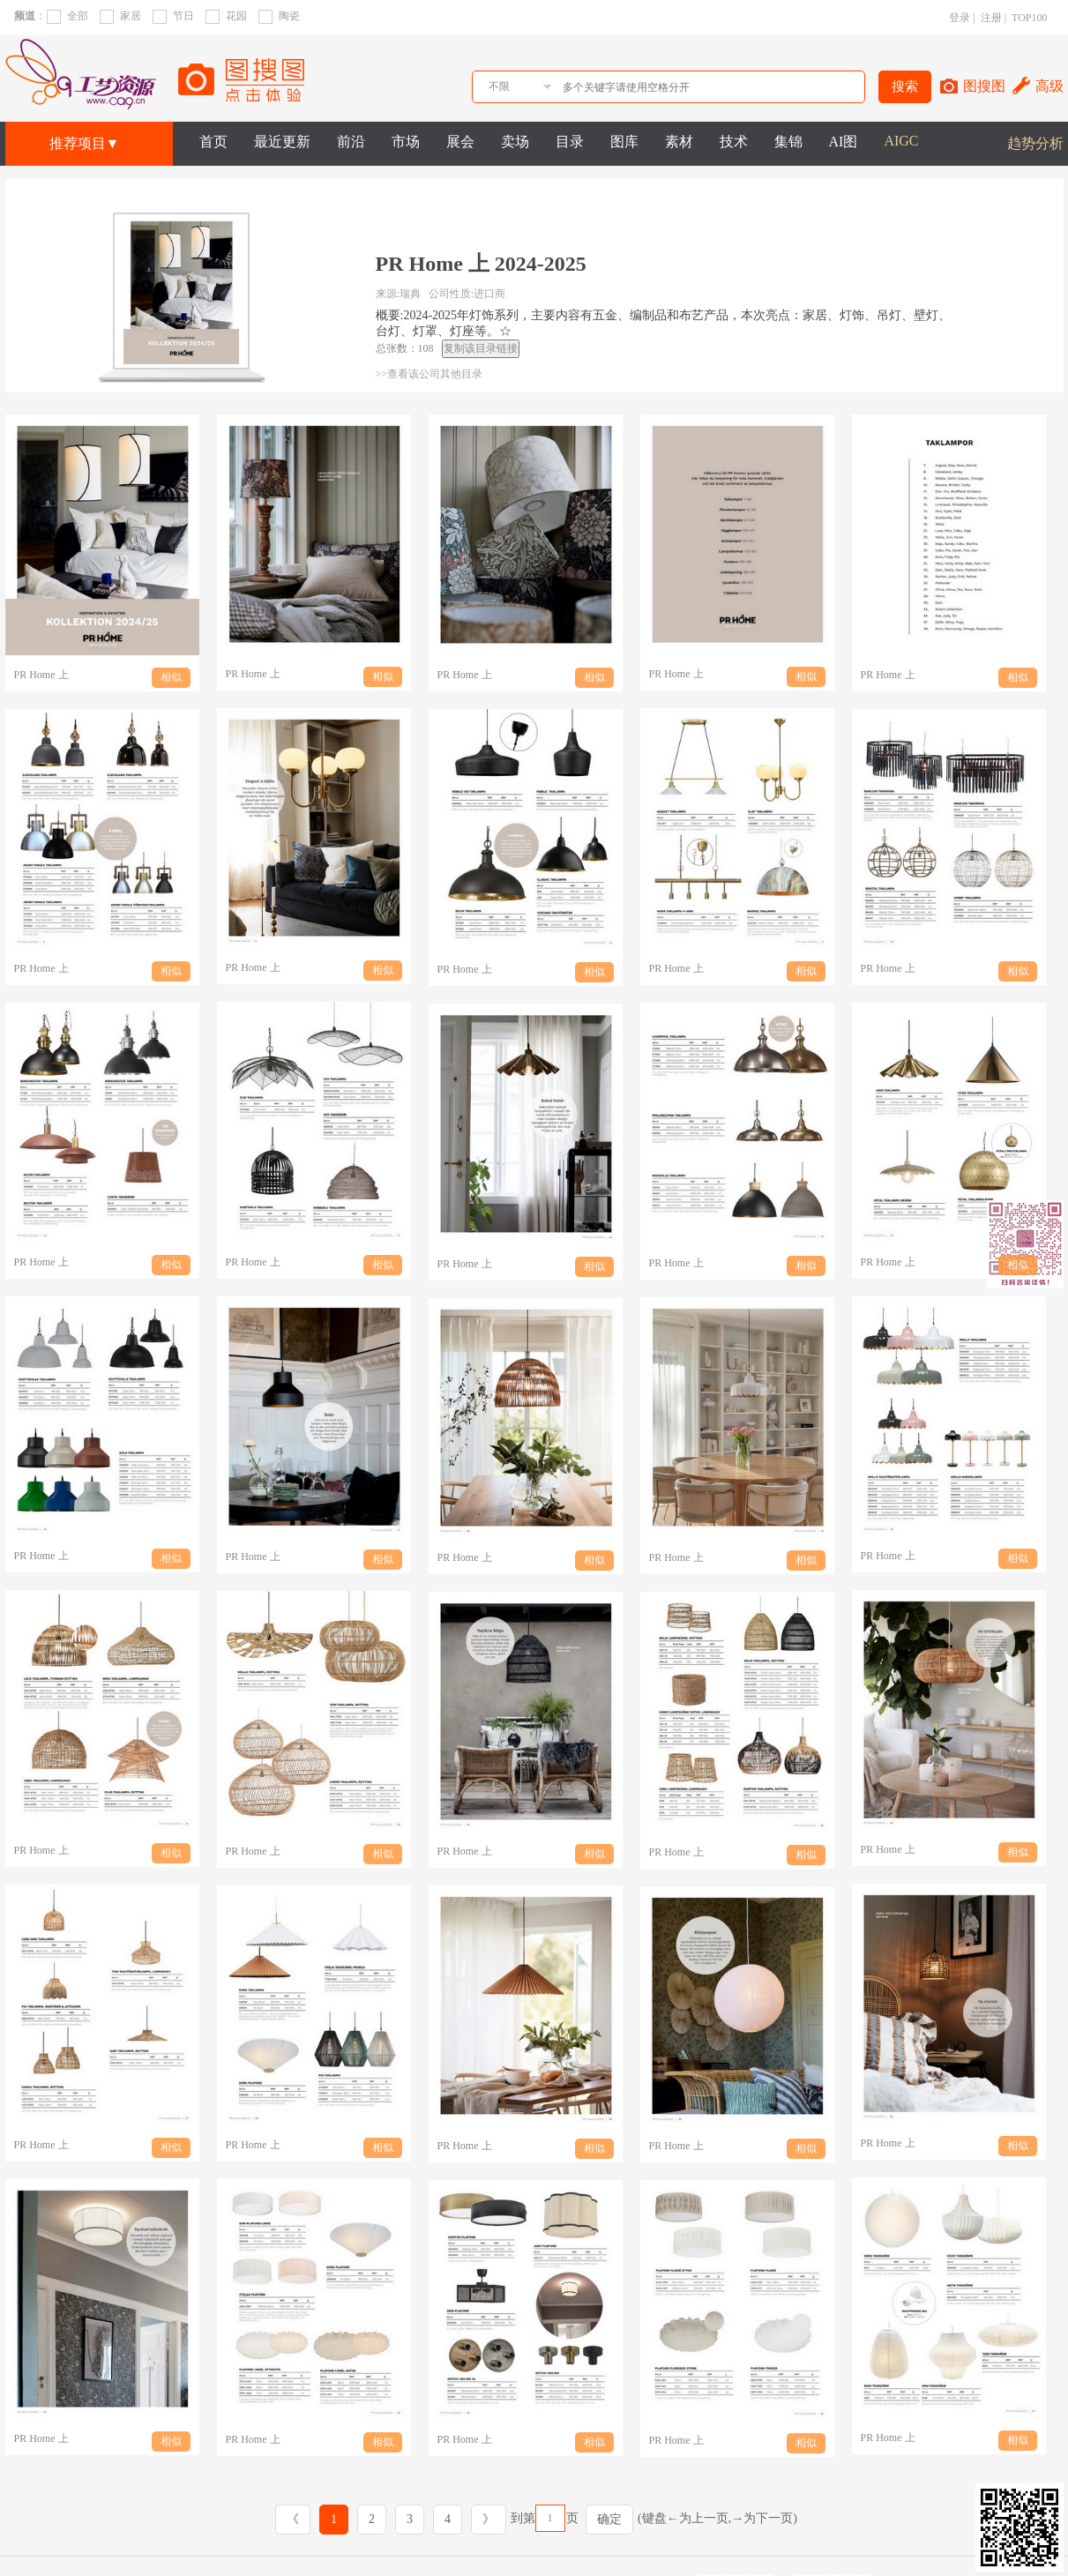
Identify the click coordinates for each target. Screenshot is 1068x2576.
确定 (609, 2426)
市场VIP (239, 2553)
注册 (991, 17)
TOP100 (1029, 17)
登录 (959, 17)
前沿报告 (318, 2512)
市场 (406, 141)
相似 (171, 677)
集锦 (788, 141)
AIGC (901, 140)
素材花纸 (556, 2553)
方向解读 (477, 2533)
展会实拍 (398, 2512)
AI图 (843, 141)
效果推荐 (636, 2512)
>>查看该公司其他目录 (429, 374)
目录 (570, 141)
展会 (460, 141)
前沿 (351, 141)
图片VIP (239, 2533)
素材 (679, 141)
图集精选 (556, 2533)
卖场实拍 (477, 2553)
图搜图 (984, 85)
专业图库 (556, 2512)
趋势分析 (1035, 143)
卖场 (515, 141)
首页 (213, 141)
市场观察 (398, 2533)
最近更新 (282, 141)
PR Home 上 (41, 674)
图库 (624, 141)
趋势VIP (239, 2512)
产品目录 (477, 2512)
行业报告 (398, 2553)
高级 (1049, 85)
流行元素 (318, 2553)
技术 (734, 141)
